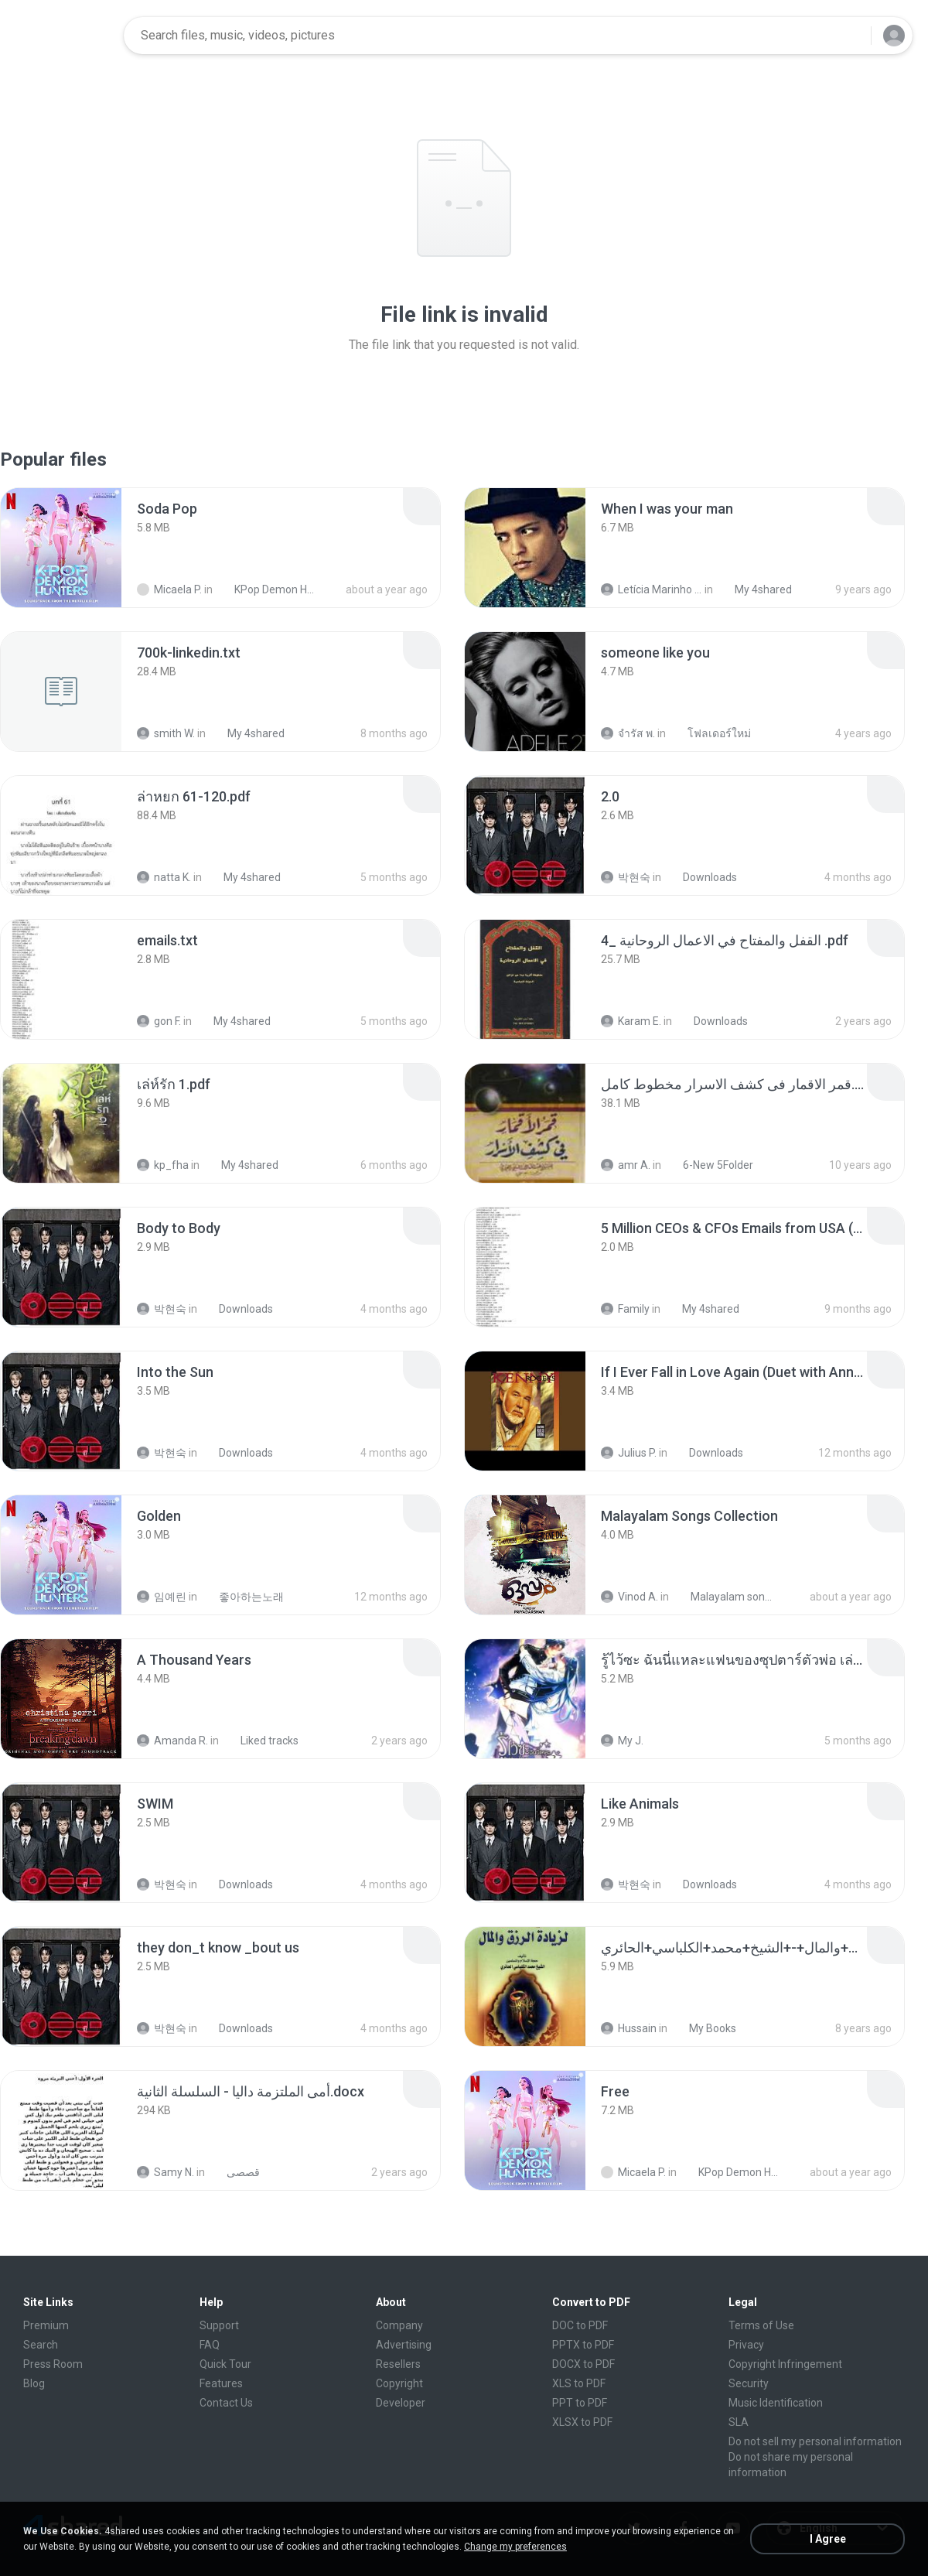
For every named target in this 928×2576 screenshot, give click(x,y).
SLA (738, 2422)
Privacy (746, 2345)
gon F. (159, 1021)
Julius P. (629, 1453)
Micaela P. (169, 589)
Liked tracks (261, 1740)
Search (40, 2345)
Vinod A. (629, 1596)
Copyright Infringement (785, 2364)
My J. (622, 1740)
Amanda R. (172, 1740)
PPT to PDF (579, 2403)
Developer (400, 2403)
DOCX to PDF (583, 2364)
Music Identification (775, 2403)
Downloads (701, 877)
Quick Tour (225, 2364)
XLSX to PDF (582, 2422)
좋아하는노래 (243, 1596)
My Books (704, 2028)
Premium (46, 2325)
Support (219, 2325)
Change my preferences (515, 2546)
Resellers (398, 2364)
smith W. (166, 733)
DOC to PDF (580, 2325)
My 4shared (755, 589)
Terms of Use (761, 2325)
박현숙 (625, 877)
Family (625, 1309)
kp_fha (163, 1165)
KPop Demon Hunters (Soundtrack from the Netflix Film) (268, 589)
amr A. (625, 1165)
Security (748, 2383)
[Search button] (849, 35)
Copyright (399, 2383)
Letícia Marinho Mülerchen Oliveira (651, 589)
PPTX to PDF (583, 2345)
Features (221, 2383)
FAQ (210, 2345)
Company (399, 2325)
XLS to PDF (579, 2383)
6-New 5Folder (709, 1165)
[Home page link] (62, 35)
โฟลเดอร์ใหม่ (710, 733)
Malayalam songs (724, 1596)
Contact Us (226, 2403)
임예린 (161, 1596)
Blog (34, 2383)
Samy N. (165, 2172)
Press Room (53, 2364)
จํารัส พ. (628, 733)
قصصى (235, 2172)
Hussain (629, 2028)
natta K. (164, 877)
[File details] (61, 547)
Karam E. (631, 1021)
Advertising (404, 2345)
